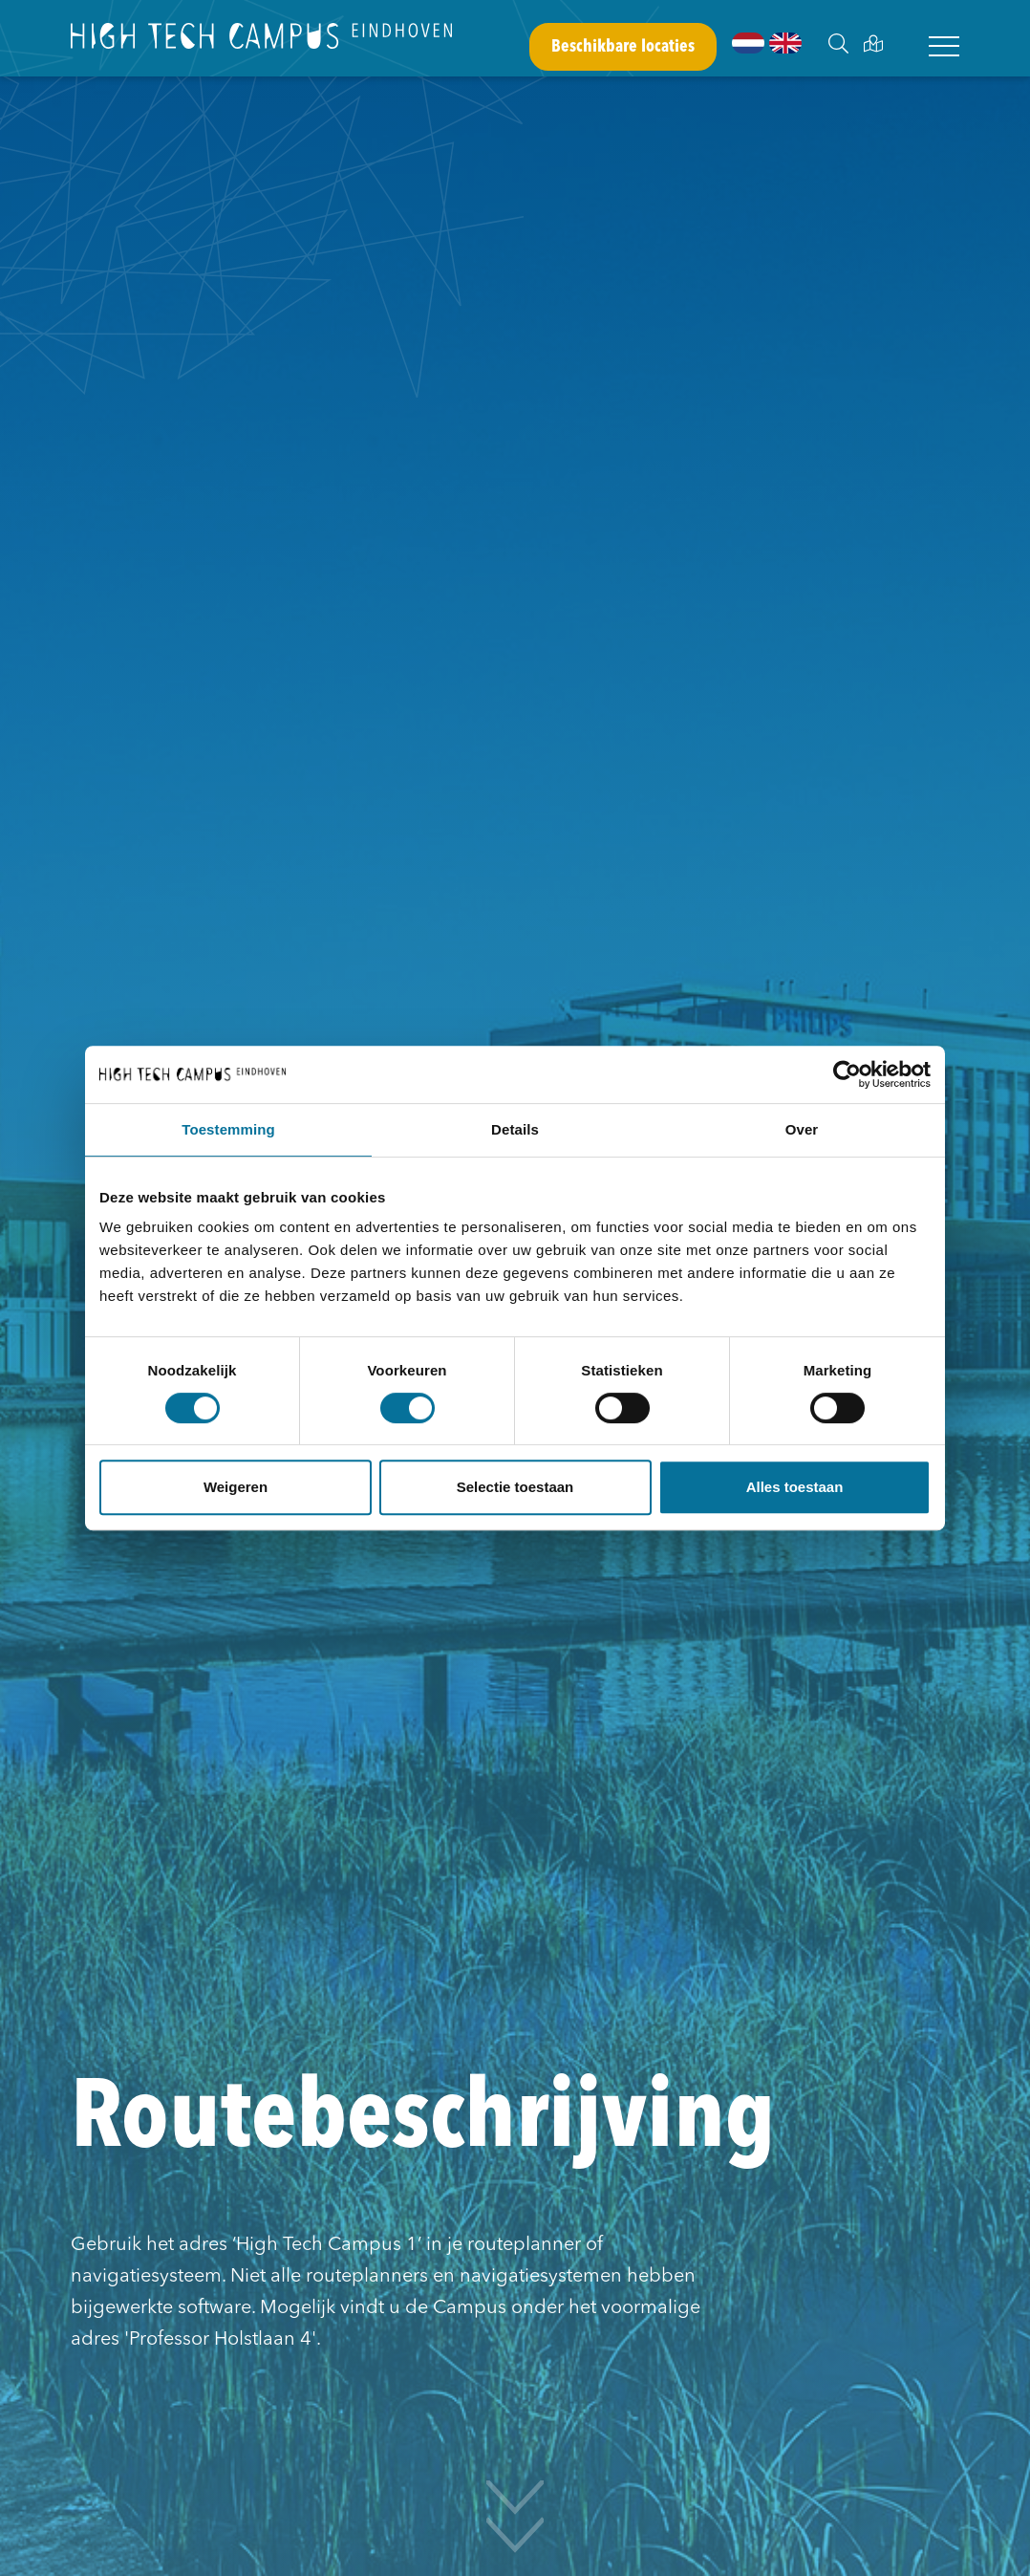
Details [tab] (515, 1129)
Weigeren (236, 1487)
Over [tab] (802, 1129)
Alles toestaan (795, 1487)
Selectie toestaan (515, 1487)
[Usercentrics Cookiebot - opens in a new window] (847, 1074)
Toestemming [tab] (228, 1129)
